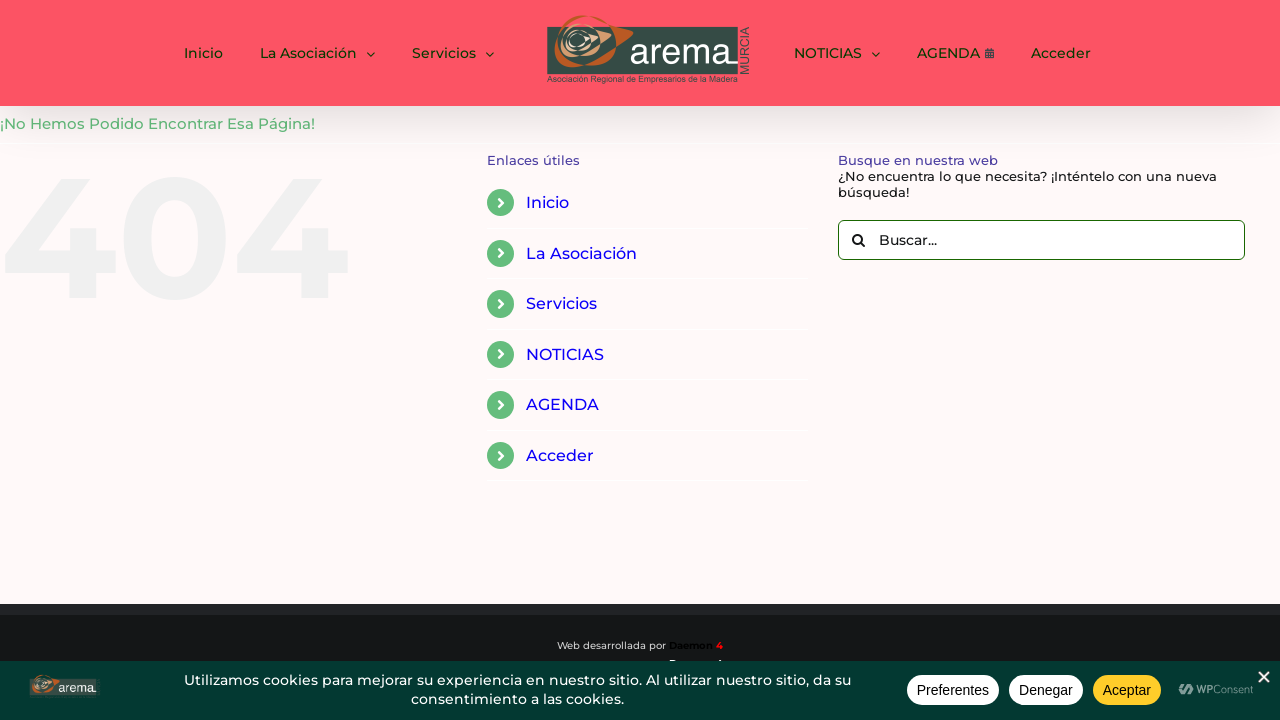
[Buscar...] (1041, 240)
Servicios (561, 303)
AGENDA (562, 404)
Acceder (560, 455)
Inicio (547, 202)
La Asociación (581, 253)
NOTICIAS (565, 354)
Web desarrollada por (640, 645)
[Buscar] (858, 240)
